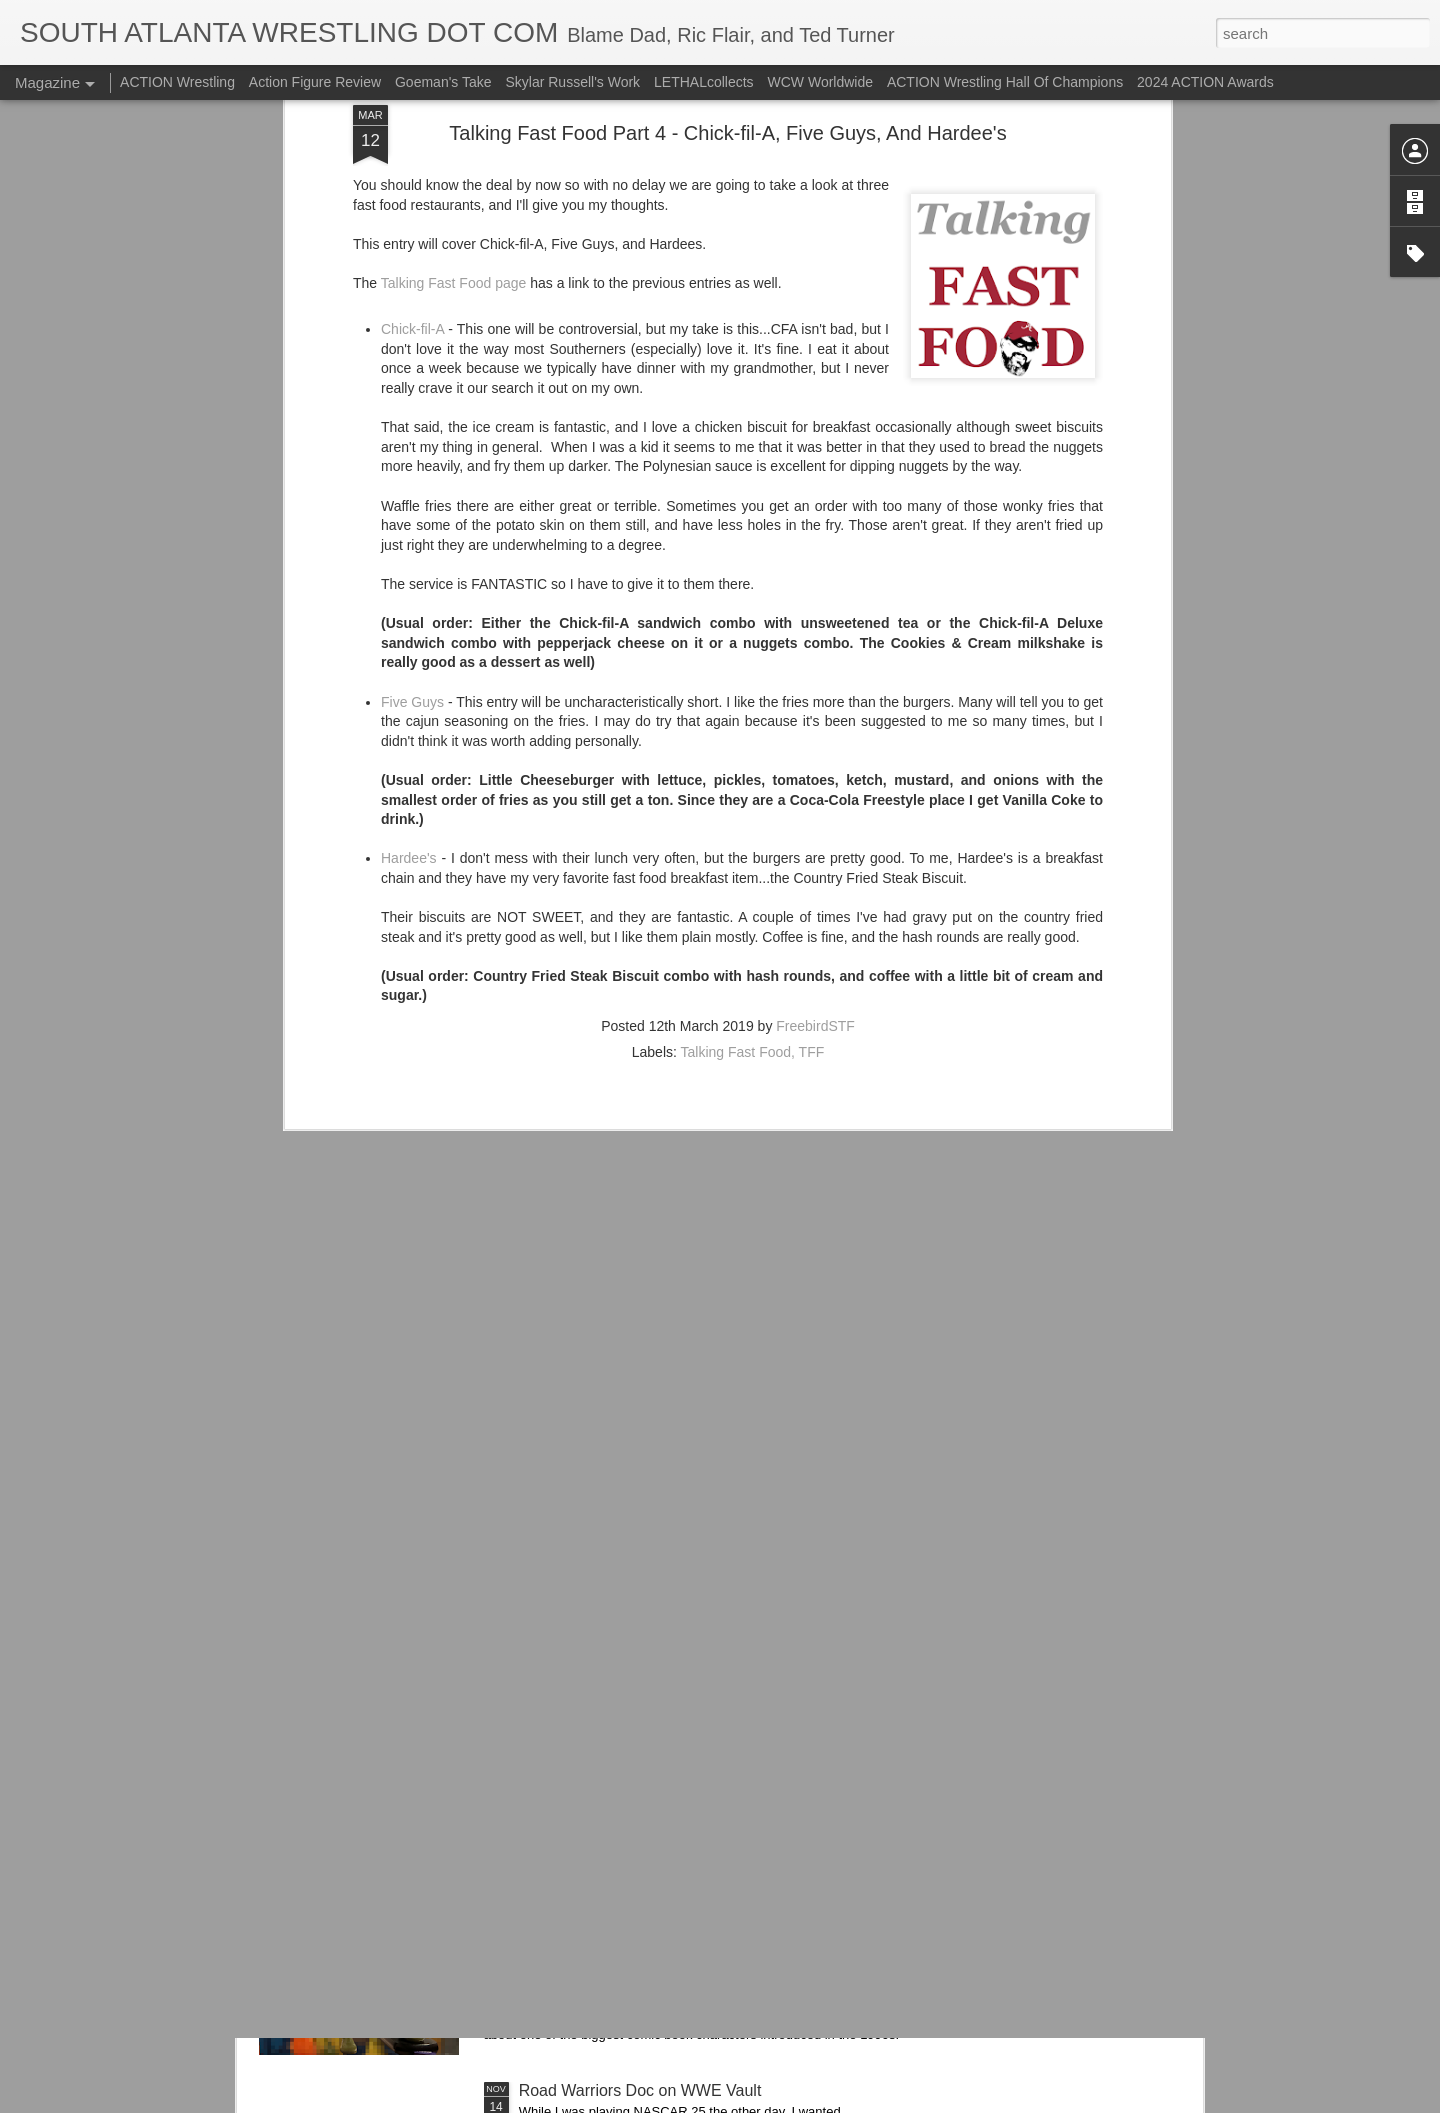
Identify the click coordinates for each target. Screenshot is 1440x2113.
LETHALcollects (704, 82)
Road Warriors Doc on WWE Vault (640, 2090)
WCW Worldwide (821, 82)
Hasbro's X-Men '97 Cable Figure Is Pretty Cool (687, 1863)
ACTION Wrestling (177, 82)
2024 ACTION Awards (1205, 82)
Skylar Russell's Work (572, 82)
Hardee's (409, 608)
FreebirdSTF (815, 776)
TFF (812, 802)
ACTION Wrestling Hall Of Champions (1005, 82)
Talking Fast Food (736, 802)
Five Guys (412, 451)
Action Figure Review (315, 82)
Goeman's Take (443, 82)
